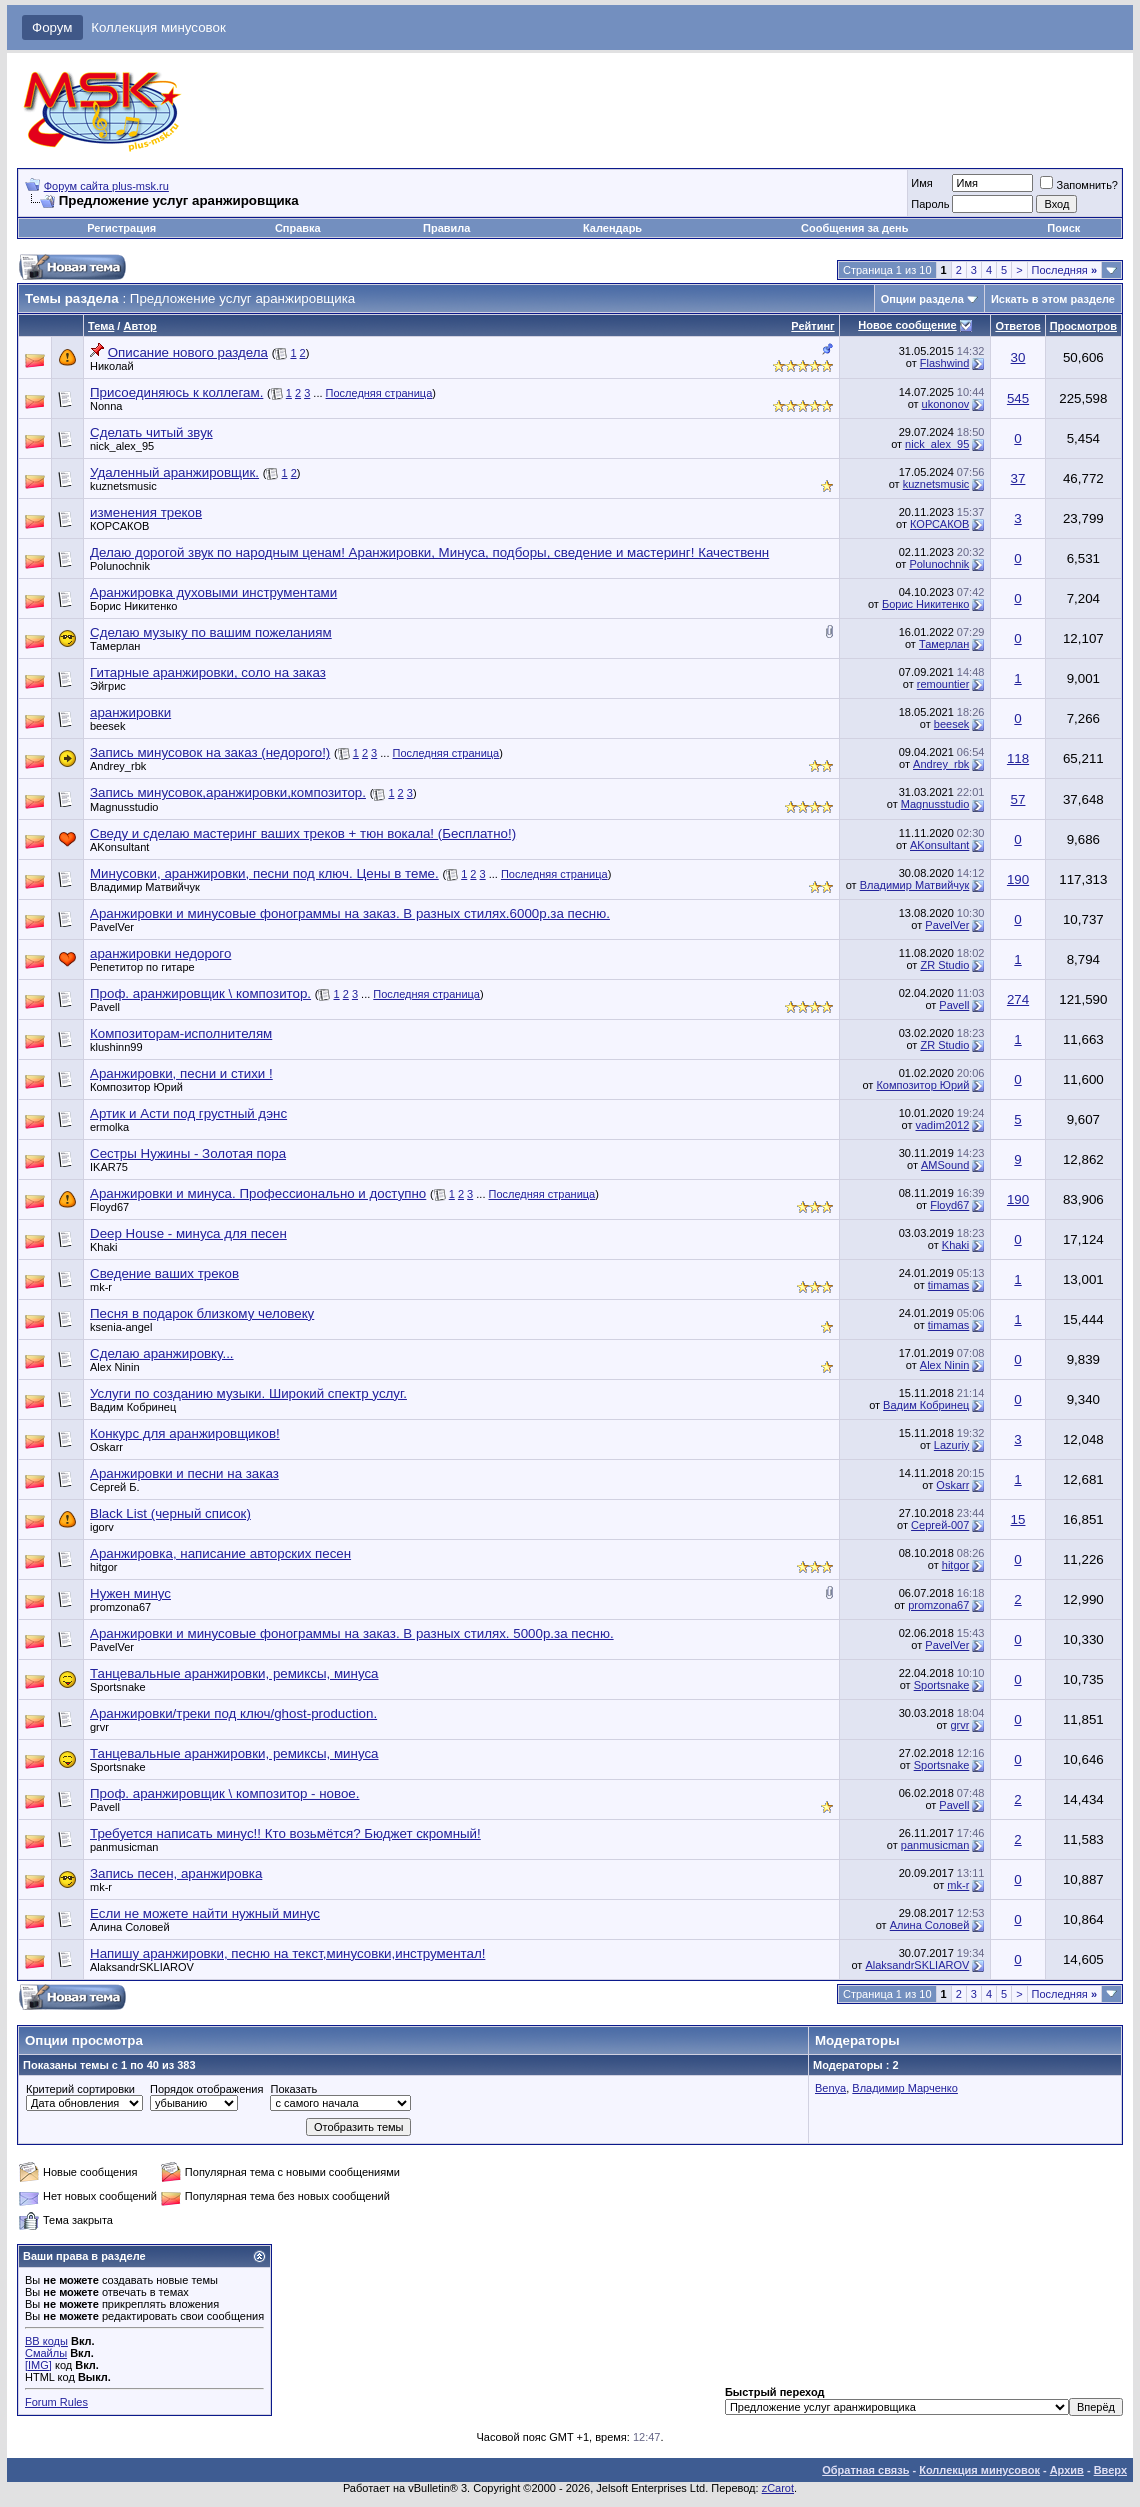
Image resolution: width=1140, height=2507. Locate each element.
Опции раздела (922, 299)
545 (1018, 398)
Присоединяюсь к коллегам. (176, 392)
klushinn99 (116, 1047)
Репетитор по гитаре (142, 967)
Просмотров (1083, 326)
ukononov (946, 404)
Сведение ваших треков (164, 1273)
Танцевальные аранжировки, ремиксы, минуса (234, 1673)
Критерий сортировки (80, 2089)
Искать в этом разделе (1053, 299)
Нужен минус (130, 1593)
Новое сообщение (907, 325)
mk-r (101, 1287)
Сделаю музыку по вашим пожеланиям (211, 632)
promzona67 (120, 1607)
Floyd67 (109, 1207)
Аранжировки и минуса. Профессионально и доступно (258, 1193)
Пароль (930, 204)
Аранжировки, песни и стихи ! (181, 1073)
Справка (298, 228)
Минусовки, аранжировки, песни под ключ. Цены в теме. (264, 873)
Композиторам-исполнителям (181, 1033)
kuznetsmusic (123, 486)
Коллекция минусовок (158, 27)
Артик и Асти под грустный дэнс (188, 1113)
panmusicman (124, 1847)
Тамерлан (115, 646)
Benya (830, 2088)
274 (1018, 999)
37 (1018, 478)
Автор (139, 326)
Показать (293, 2089)
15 (1018, 1519)
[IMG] (38, 2365)
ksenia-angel (121, 1327)
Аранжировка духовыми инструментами (213, 592)
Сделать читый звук (151, 432)
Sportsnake (118, 1687)
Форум (52, 27)
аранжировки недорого (160, 953)
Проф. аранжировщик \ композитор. (200, 993)
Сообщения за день (854, 228)
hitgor (104, 1567)
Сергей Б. (115, 1487)
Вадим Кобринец (133, 1407)
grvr (99, 1727)
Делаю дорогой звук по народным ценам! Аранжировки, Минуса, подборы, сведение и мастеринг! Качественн (429, 552)
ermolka (109, 1127)
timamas (949, 1285)
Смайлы (46, 2353)
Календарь (612, 228)
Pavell (105, 1007)
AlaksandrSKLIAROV (142, 1967)
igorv (102, 1527)
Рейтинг (812, 326)
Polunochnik (120, 566)
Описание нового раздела (188, 352)
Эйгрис (108, 686)
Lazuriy (951, 1445)
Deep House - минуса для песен (188, 1233)
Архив (1067, 2470)
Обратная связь (865, 2470)
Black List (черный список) (170, 1513)
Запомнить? (1079, 185)
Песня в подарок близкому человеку (202, 1313)
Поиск (1063, 228)
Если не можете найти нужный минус (205, 1913)
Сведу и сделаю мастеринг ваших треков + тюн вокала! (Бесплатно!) (303, 833)
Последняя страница (379, 393)
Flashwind (945, 363)
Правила (446, 228)
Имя (921, 183)
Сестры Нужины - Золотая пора (188, 1153)
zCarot (778, 2488)
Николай (112, 366)
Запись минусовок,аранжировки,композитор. (228, 792)
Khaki (104, 1247)
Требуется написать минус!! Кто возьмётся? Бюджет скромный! (285, 1833)
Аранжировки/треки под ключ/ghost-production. (233, 1713)
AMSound (945, 1165)
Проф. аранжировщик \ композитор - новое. (224, 1793)
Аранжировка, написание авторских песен (220, 1553)
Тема (101, 326)
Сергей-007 (940, 1525)
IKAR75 (109, 1167)
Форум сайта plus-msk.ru (106, 186)
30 (1018, 357)
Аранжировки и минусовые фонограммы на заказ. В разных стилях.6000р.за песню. (350, 913)
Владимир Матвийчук (145, 887)
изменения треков (146, 512)
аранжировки (130, 712)
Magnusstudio (124, 807)
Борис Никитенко (133, 606)
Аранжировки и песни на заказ (184, 1473)
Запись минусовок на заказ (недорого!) (210, 752)
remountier (943, 684)
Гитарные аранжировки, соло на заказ (208, 672)
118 (1018, 758)
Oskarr (106, 1447)
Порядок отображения (206, 2089)
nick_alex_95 (122, 446)
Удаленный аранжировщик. (174, 472)
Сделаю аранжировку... (162, 1353)
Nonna (106, 406)
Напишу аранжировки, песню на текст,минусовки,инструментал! (287, 1953)
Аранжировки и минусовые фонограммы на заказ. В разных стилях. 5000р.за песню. (352, 1633)
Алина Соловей (130, 1927)
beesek (107, 726)
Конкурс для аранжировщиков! (185, 1433)
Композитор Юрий (136, 1087)
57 (1018, 799)
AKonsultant (119, 847)
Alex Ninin (115, 1367)
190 (1018, 879)
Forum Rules (56, 2402)
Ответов (1017, 326)
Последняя (1064, 270)
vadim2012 (943, 1125)
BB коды (46, 2341)
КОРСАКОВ (119, 526)
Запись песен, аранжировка (176, 1873)
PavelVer (112, 927)
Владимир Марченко (905, 2088)
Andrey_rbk (118, 766)
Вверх (1110, 2470)
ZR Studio (944, 965)
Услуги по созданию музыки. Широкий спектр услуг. (248, 1393)
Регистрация (121, 228)
